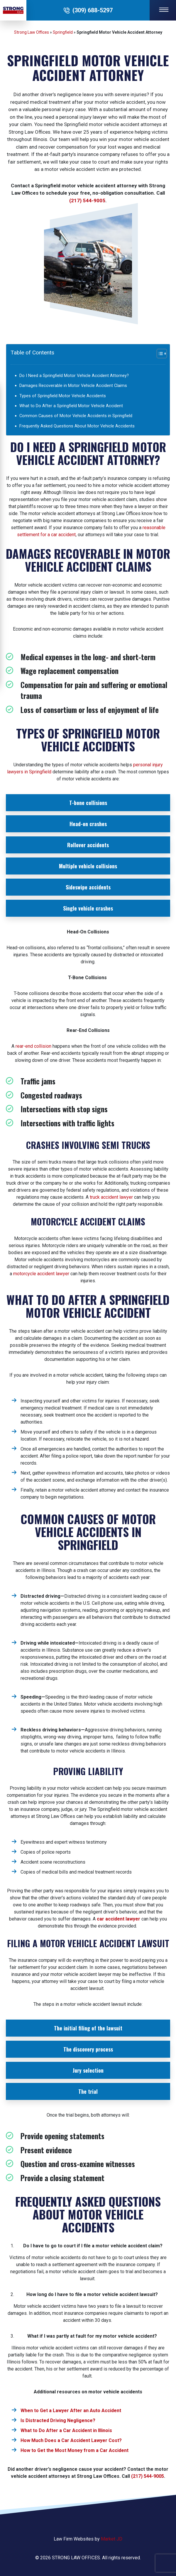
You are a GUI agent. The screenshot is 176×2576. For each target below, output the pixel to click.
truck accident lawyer (111, 1197)
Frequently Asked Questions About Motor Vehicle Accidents (77, 426)
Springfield (63, 32)
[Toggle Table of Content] (155, 354)
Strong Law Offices (31, 32)
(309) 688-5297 (92, 10)
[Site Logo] (13, 10)
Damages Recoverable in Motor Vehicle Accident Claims (73, 385)
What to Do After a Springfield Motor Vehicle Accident (71, 405)
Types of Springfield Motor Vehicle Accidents (62, 395)
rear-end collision (33, 1046)
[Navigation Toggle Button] (163, 10)
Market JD (111, 2539)
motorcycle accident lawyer (41, 1273)
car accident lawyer (118, 1919)
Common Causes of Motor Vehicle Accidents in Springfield (75, 415)
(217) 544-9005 (87, 200)
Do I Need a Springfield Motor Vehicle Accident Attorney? (74, 375)
